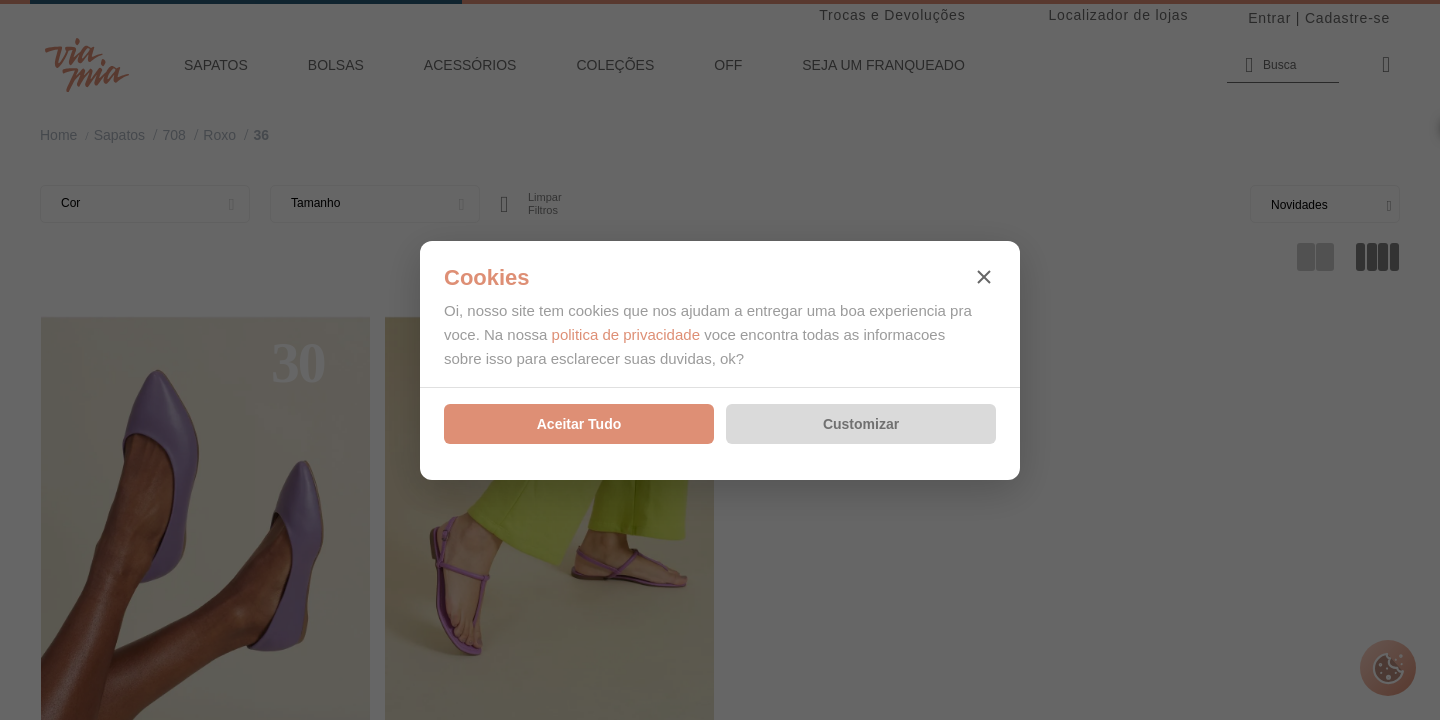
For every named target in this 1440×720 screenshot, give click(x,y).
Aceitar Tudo (579, 424)
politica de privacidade (626, 334)
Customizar (861, 424)
